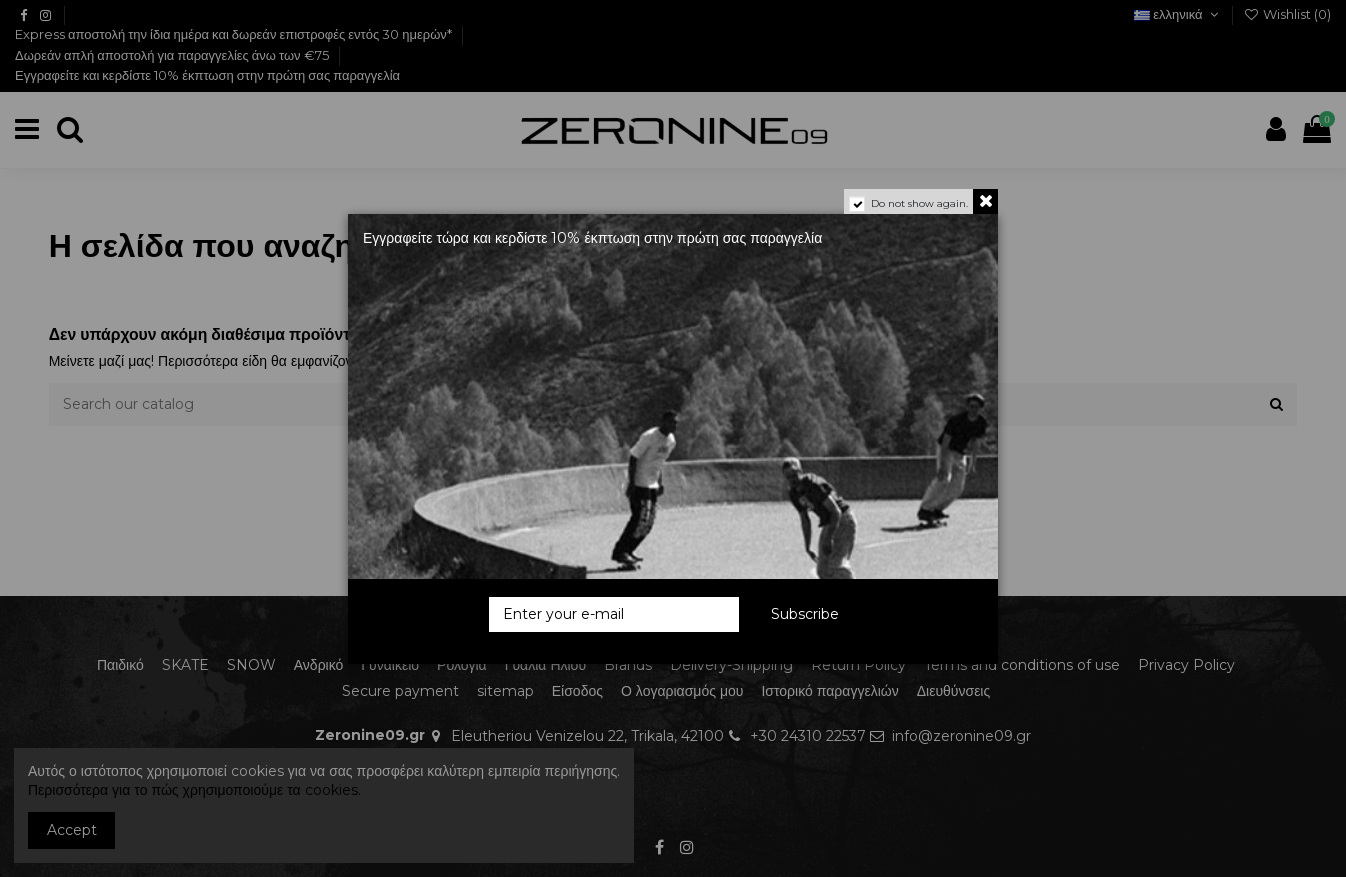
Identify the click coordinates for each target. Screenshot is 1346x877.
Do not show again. (919, 203)
